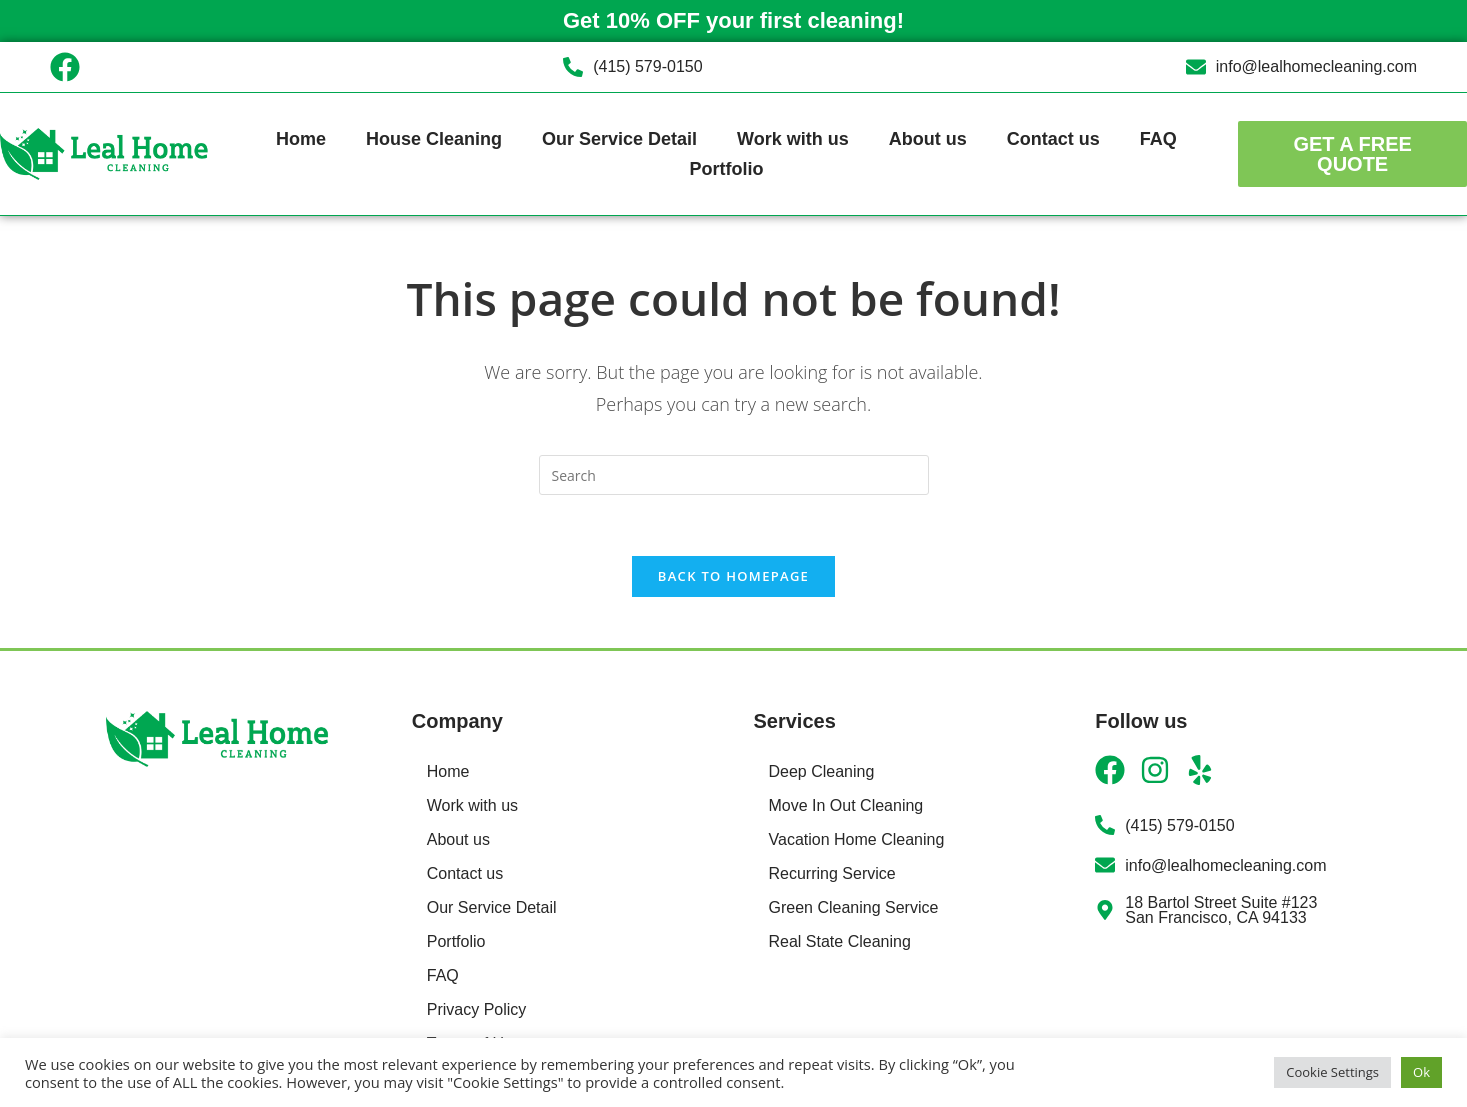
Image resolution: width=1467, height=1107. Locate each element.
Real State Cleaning (840, 941)
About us (928, 139)
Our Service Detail (619, 139)
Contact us (1053, 139)
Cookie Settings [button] (1332, 1072)
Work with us (793, 139)
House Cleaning (434, 139)
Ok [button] (1421, 1072)
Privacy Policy (477, 1009)
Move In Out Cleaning (846, 805)
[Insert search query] (734, 475)
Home (301, 139)
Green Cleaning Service (854, 907)
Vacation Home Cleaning (857, 839)
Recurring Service (832, 873)
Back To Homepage (733, 576)
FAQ (1158, 139)
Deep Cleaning (822, 771)
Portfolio (726, 169)
